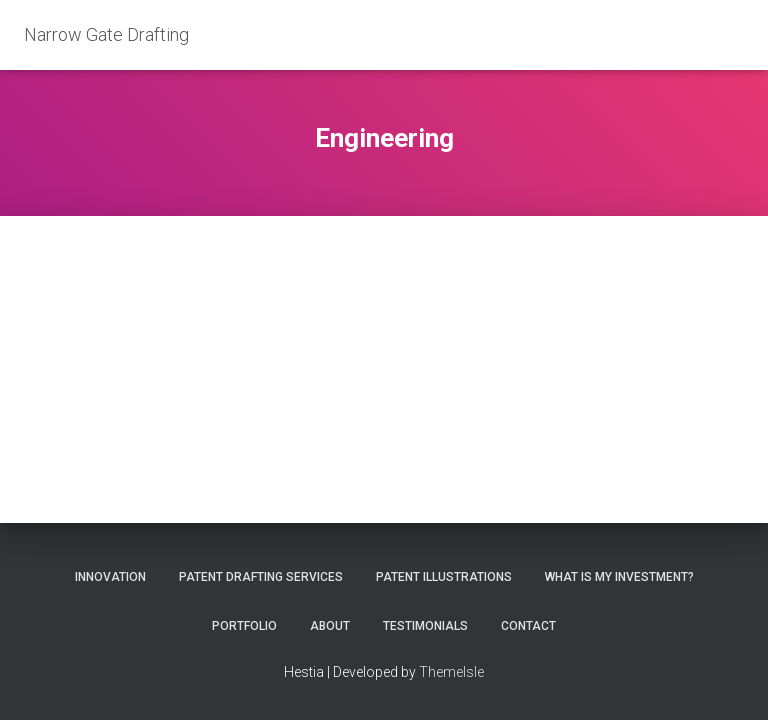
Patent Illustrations (444, 577)
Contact (528, 626)
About (330, 626)
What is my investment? (619, 577)
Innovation (110, 577)
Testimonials (425, 626)
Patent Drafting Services (261, 577)
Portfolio (244, 626)
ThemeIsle (451, 672)
